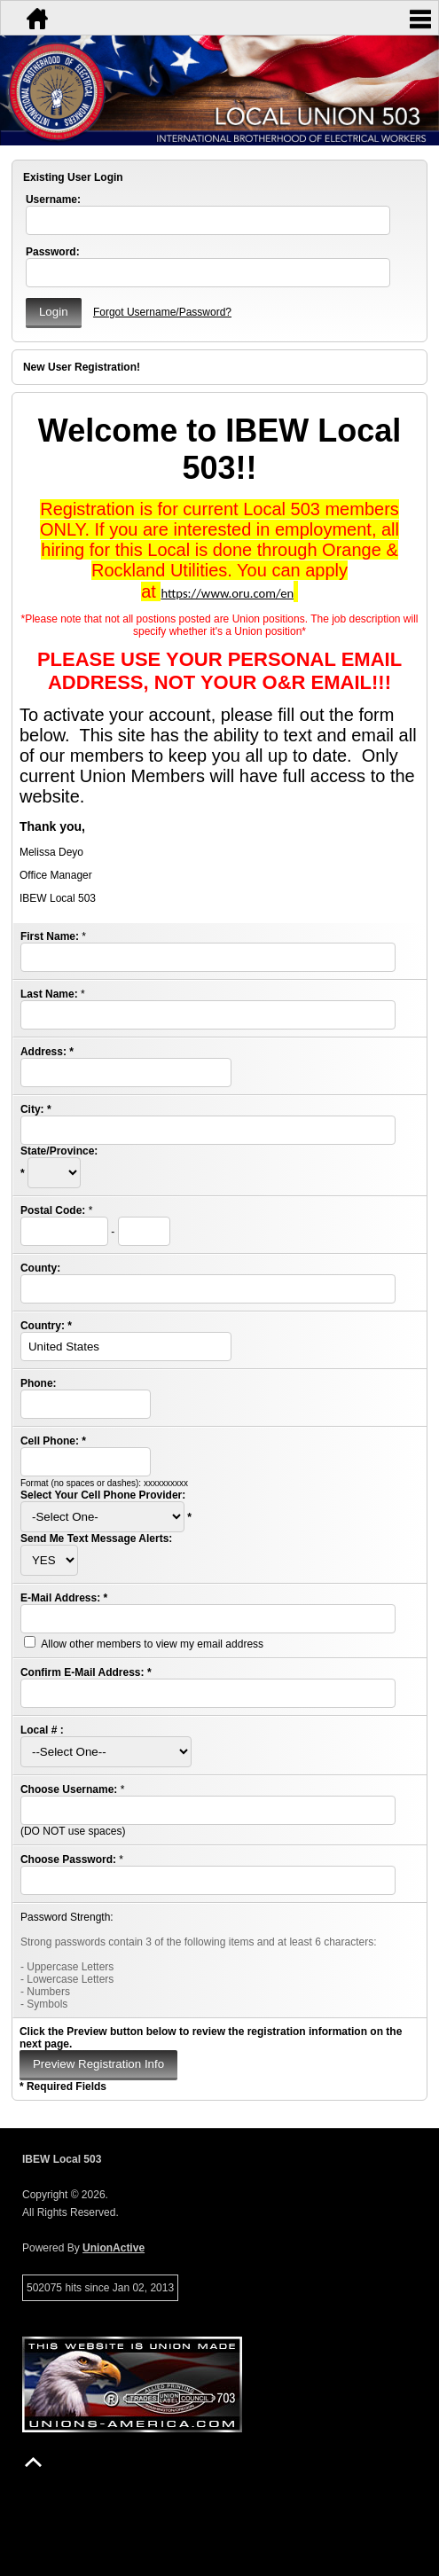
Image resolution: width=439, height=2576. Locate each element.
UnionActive (113, 2248)
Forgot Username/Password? (162, 312)
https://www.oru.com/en (227, 593)
